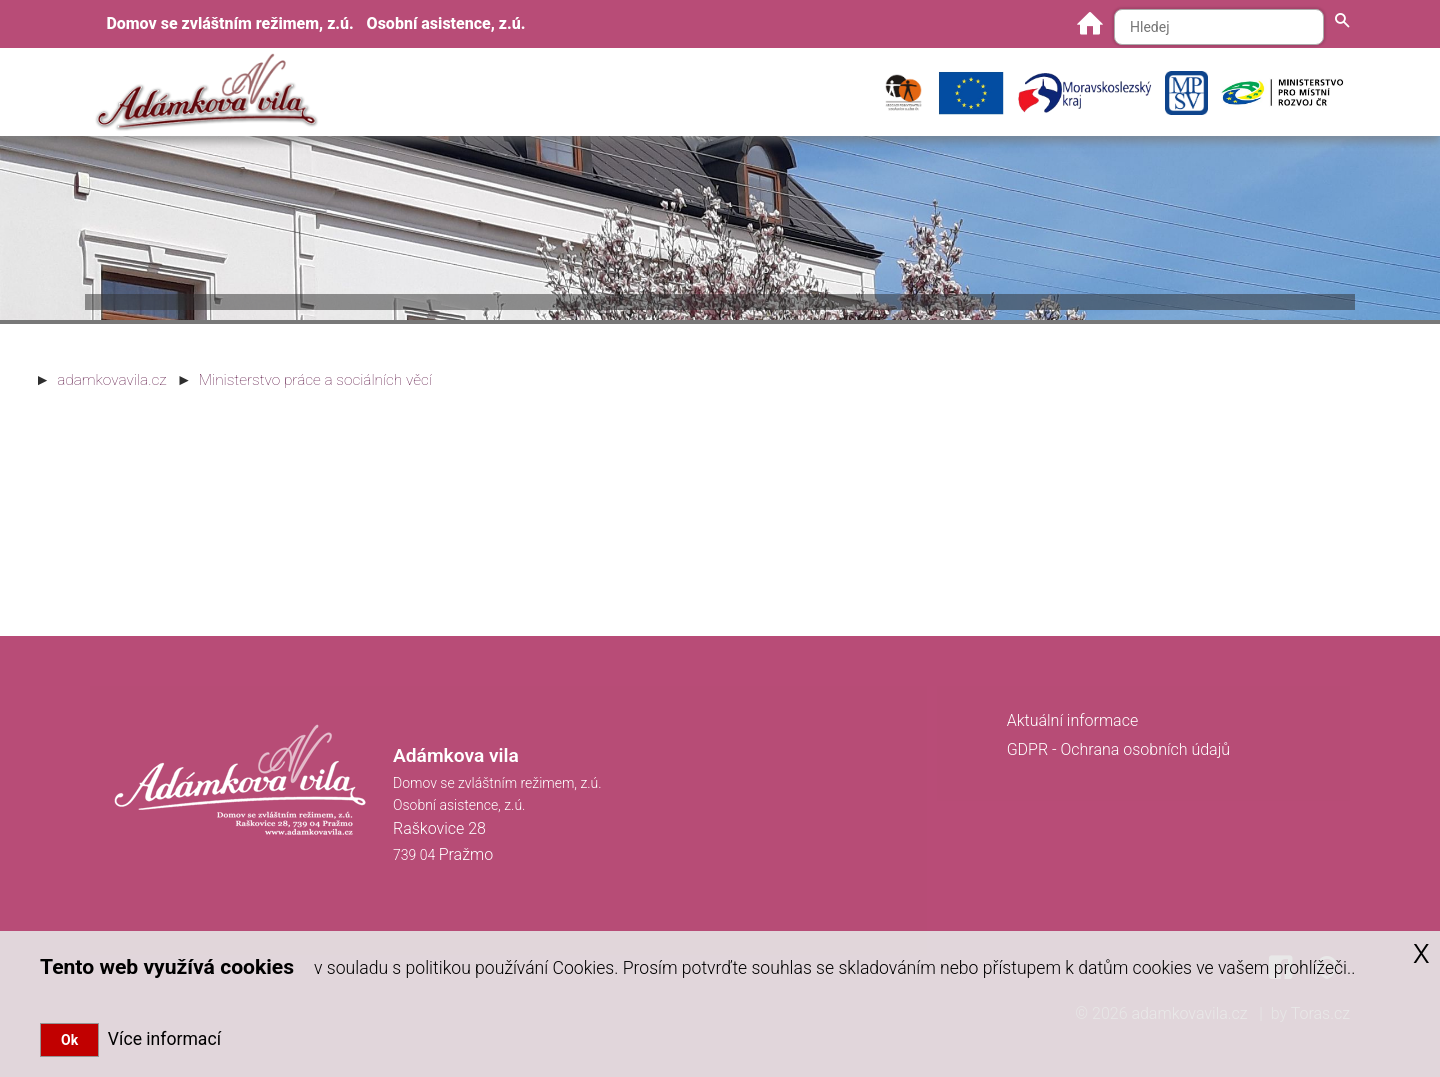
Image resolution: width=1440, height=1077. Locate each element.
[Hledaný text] (1219, 27)
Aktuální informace (1073, 720)
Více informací (160, 1039)
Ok (69, 1040)
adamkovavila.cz (111, 380)
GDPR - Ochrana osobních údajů (1118, 749)
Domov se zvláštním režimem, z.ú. (229, 23)
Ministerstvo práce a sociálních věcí (315, 380)
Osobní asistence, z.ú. (446, 23)
